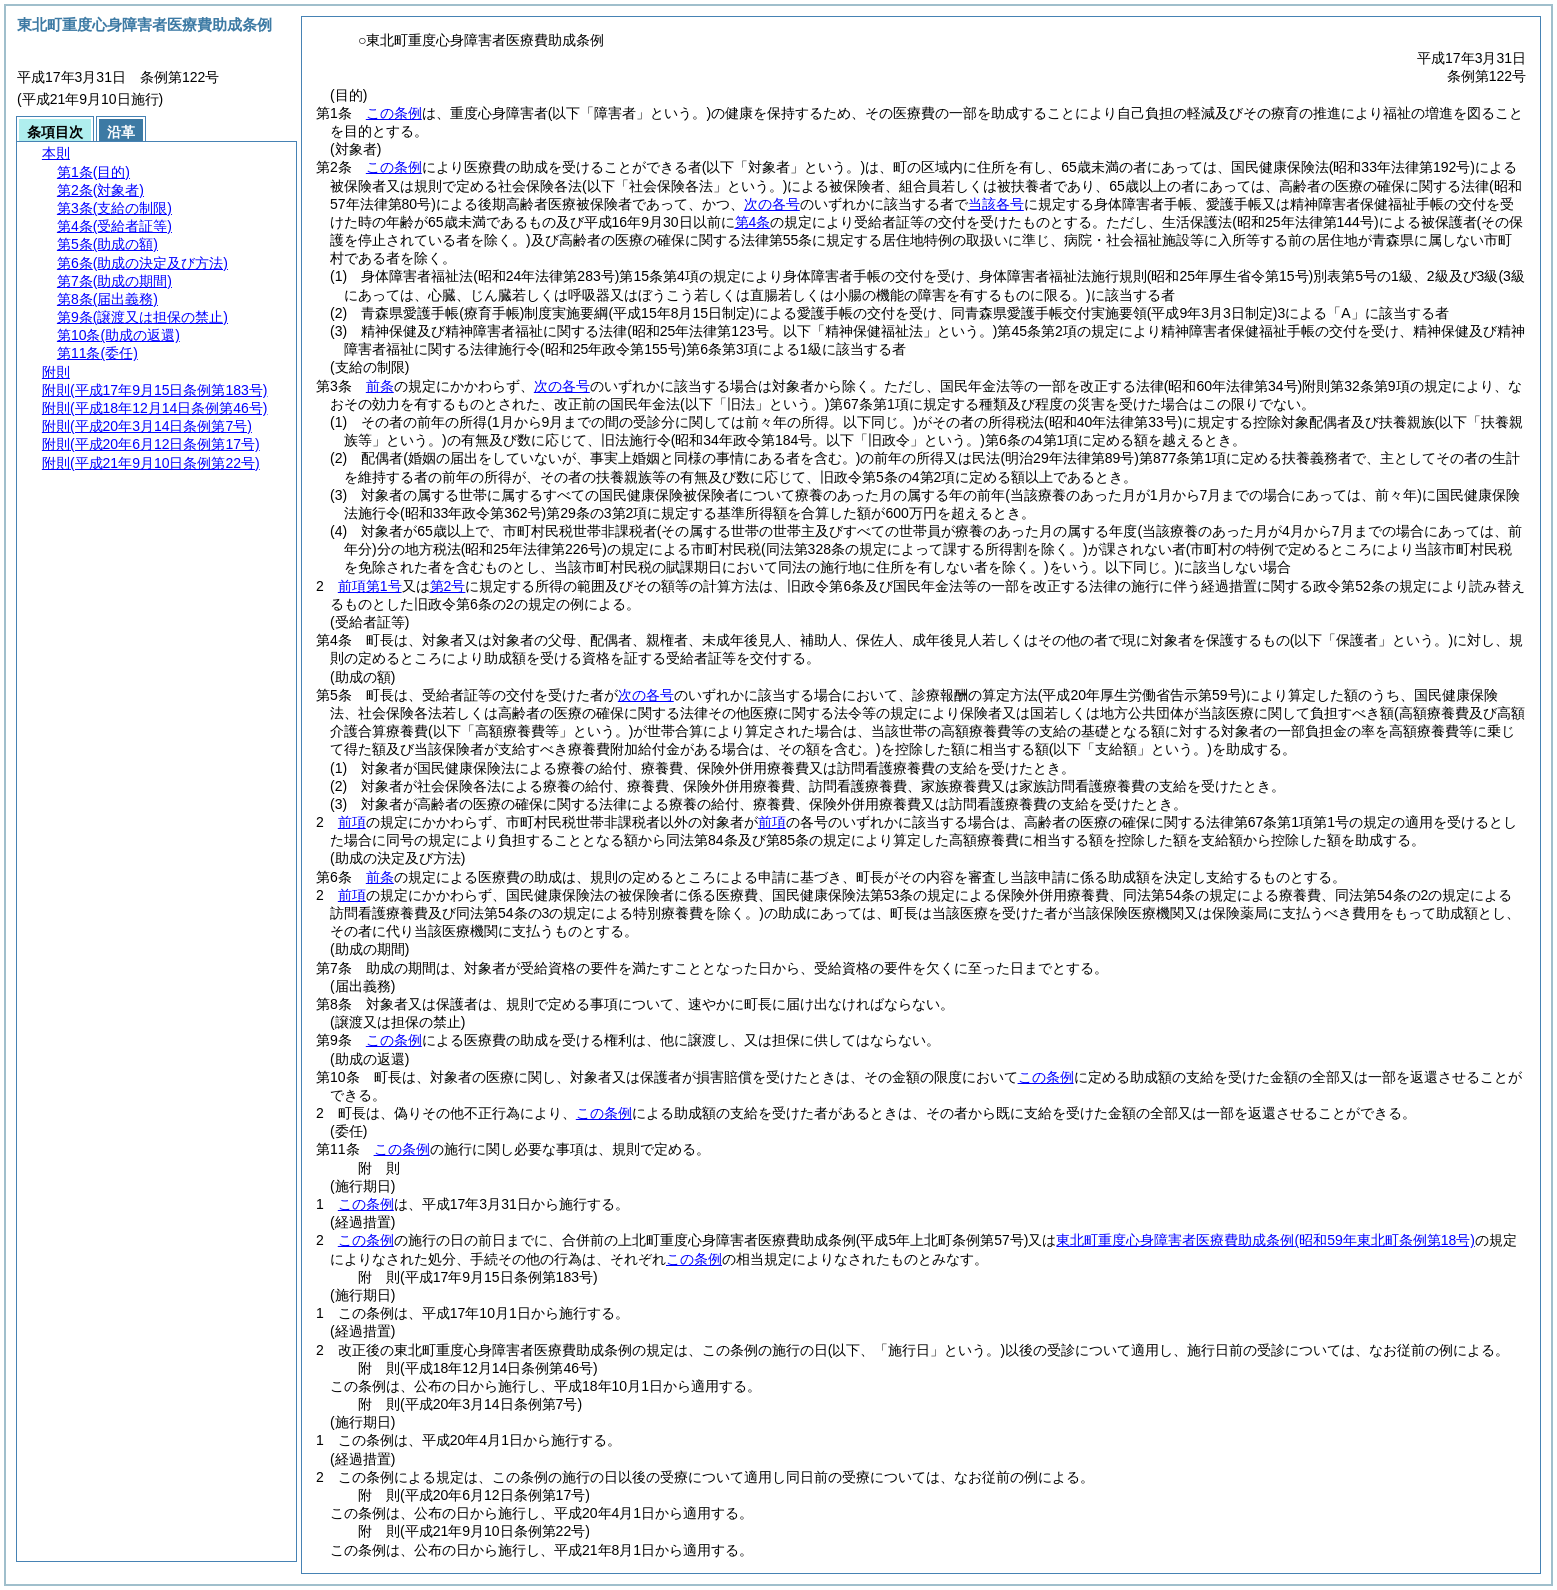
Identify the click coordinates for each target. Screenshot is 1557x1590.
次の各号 (772, 204)
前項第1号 (370, 586)
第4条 (753, 222)
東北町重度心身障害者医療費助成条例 (1265, 1240)
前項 (352, 822)
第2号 (448, 586)
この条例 (394, 113)
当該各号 (996, 204)
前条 (380, 386)
